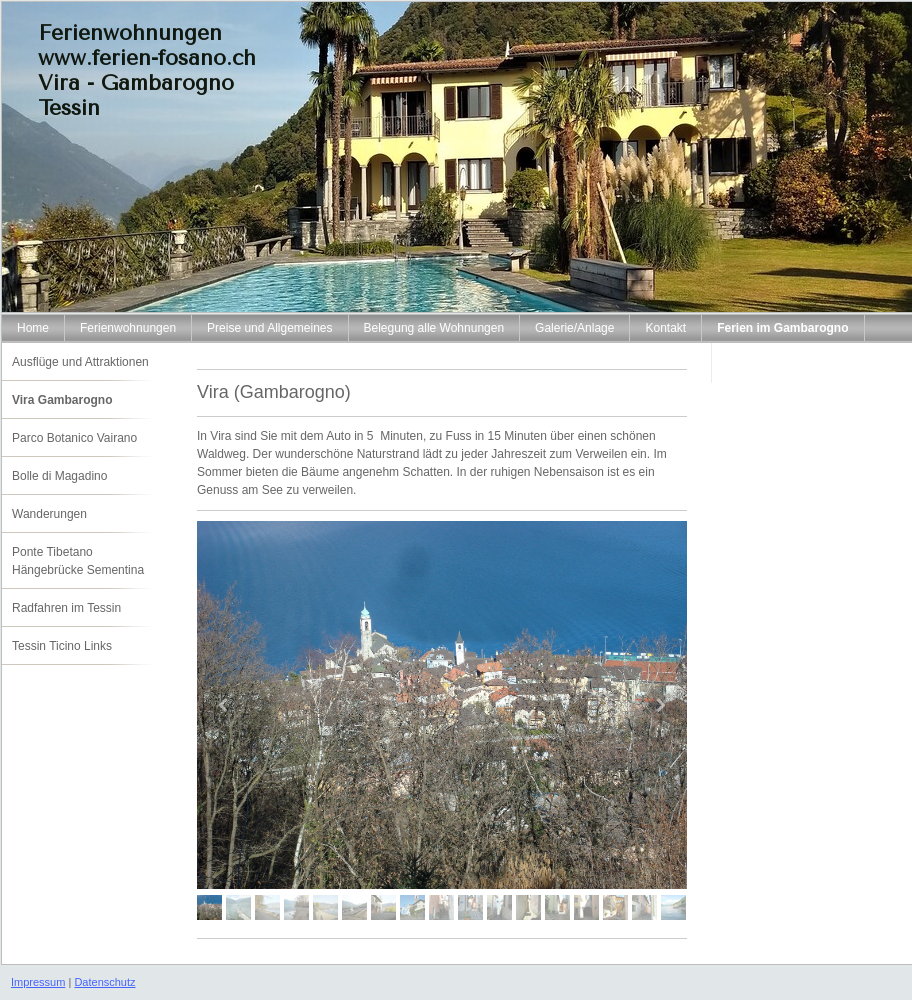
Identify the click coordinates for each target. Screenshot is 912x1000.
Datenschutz (104, 982)
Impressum (38, 982)
